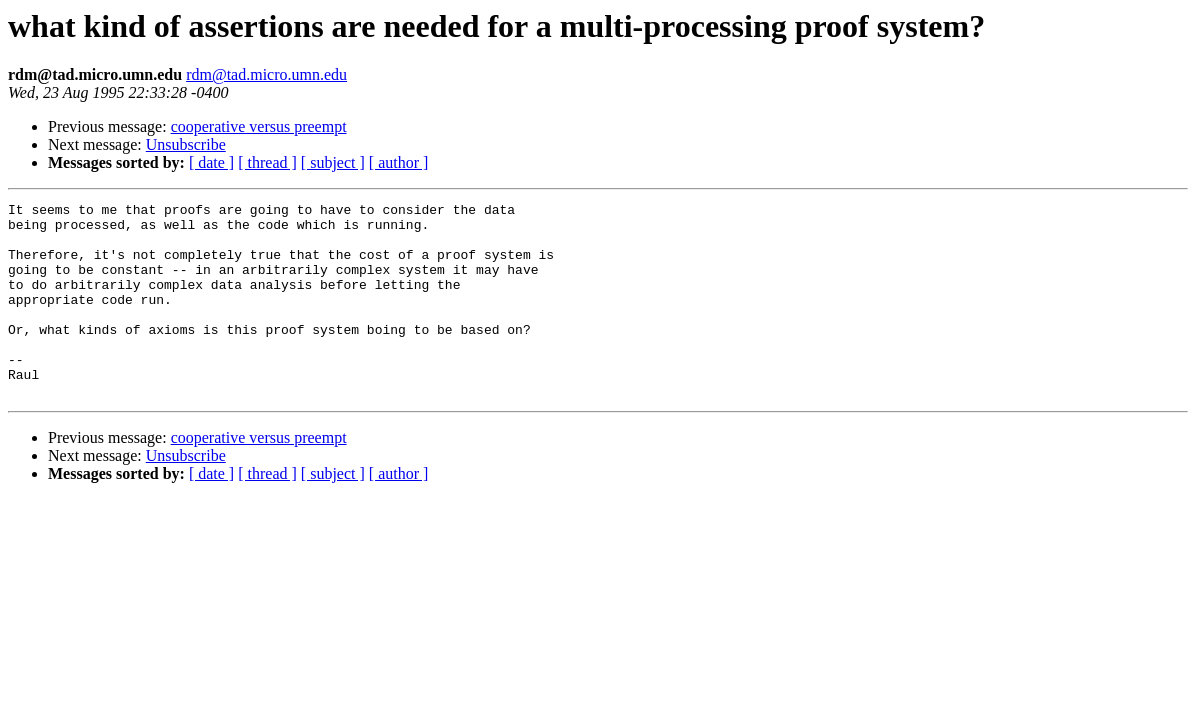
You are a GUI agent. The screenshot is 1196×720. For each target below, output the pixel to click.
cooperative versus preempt (259, 126)
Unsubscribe (186, 144)
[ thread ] (267, 162)
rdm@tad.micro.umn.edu (266, 74)
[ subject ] (333, 162)
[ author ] (399, 162)
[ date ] (211, 162)
